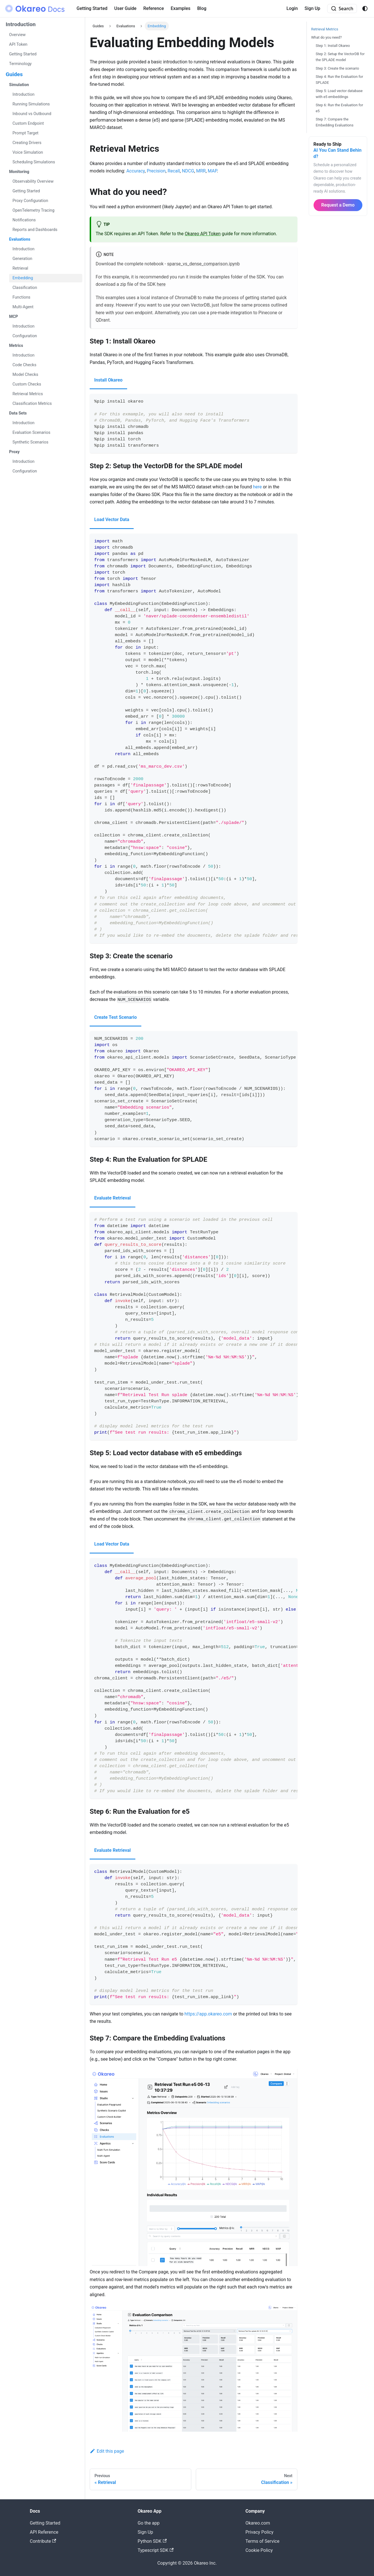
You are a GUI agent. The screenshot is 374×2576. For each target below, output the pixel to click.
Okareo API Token (202, 233)
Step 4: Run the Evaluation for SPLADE (339, 79)
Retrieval (20, 268)
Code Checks (24, 365)
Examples (180, 8)
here (161, 284)
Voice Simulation (27, 152)
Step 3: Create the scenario (337, 68)
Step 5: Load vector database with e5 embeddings (339, 94)
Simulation (19, 84)
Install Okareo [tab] (108, 380)
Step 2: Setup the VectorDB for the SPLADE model (340, 57)
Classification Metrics (32, 403)
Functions (21, 297)
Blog (201, 8)
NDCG (188, 171)
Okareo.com (257, 2523)
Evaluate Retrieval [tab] (112, 1198)
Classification (24, 287)
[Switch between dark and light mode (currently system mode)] (364, 8)
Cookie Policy (259, 2550)
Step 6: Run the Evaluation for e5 (339, 108)
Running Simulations (31, 104)
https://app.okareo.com (208, 2014)
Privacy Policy (259, 2532)
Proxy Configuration (30, 200)
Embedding (22, 278)
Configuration (24, 336)
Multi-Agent (22, 307)
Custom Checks (26, 384)
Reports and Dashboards (34, 229)
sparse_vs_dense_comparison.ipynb (203, 263)
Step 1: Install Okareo (333, 45)
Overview (17, 34)
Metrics (16, 345)
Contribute (43, 2541)
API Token (18, 44)
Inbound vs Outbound (31, 113)
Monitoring (19, 171)
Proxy (14, 451)
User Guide (125, 8)
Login (292, 8)
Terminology (20, 63)
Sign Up (312, 8)
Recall (174, 171)
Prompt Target (25, 133)
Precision (156, 171)
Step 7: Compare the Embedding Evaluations (335, 122)
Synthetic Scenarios (30, 442)
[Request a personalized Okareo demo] (338, 176)
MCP (13, 316)
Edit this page (107, 2451)
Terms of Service (262, 2541)
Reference (153, 8)
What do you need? (326, 37)
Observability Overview (33, 181)
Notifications (24, 220)
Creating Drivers (26, 142)
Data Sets (18, 413)
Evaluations (19, 239)
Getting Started (92, 8)
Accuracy (135, 171)
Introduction (21, 24)
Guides (14, 74)
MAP (212, 171)
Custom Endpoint (28, 123)
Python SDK (152, 2541)
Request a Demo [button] (337, 205)
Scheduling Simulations (33, 162)
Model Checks (25, 374)
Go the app (148, 2523)
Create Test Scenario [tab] (115, 1017)
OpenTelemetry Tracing (33, 210)
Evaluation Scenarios (31, 432)
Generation (22, 258)
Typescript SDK (156, 2550)
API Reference (44, 2532)
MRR (201, 171)
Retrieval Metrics (27, 393)
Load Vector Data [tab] (111, 519)
